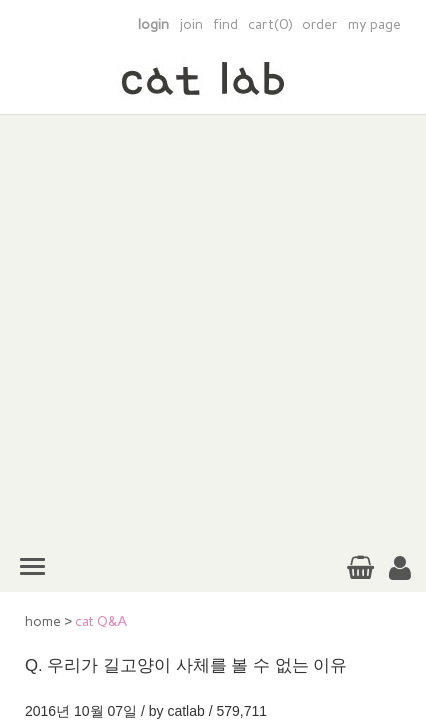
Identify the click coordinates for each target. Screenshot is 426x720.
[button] (400, 569)
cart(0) (270, 24)
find (225, 24)
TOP (395, 627)
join (191, 24)
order (320, 24)
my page (374, 24)
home (43, 621)
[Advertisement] (213, 328)
